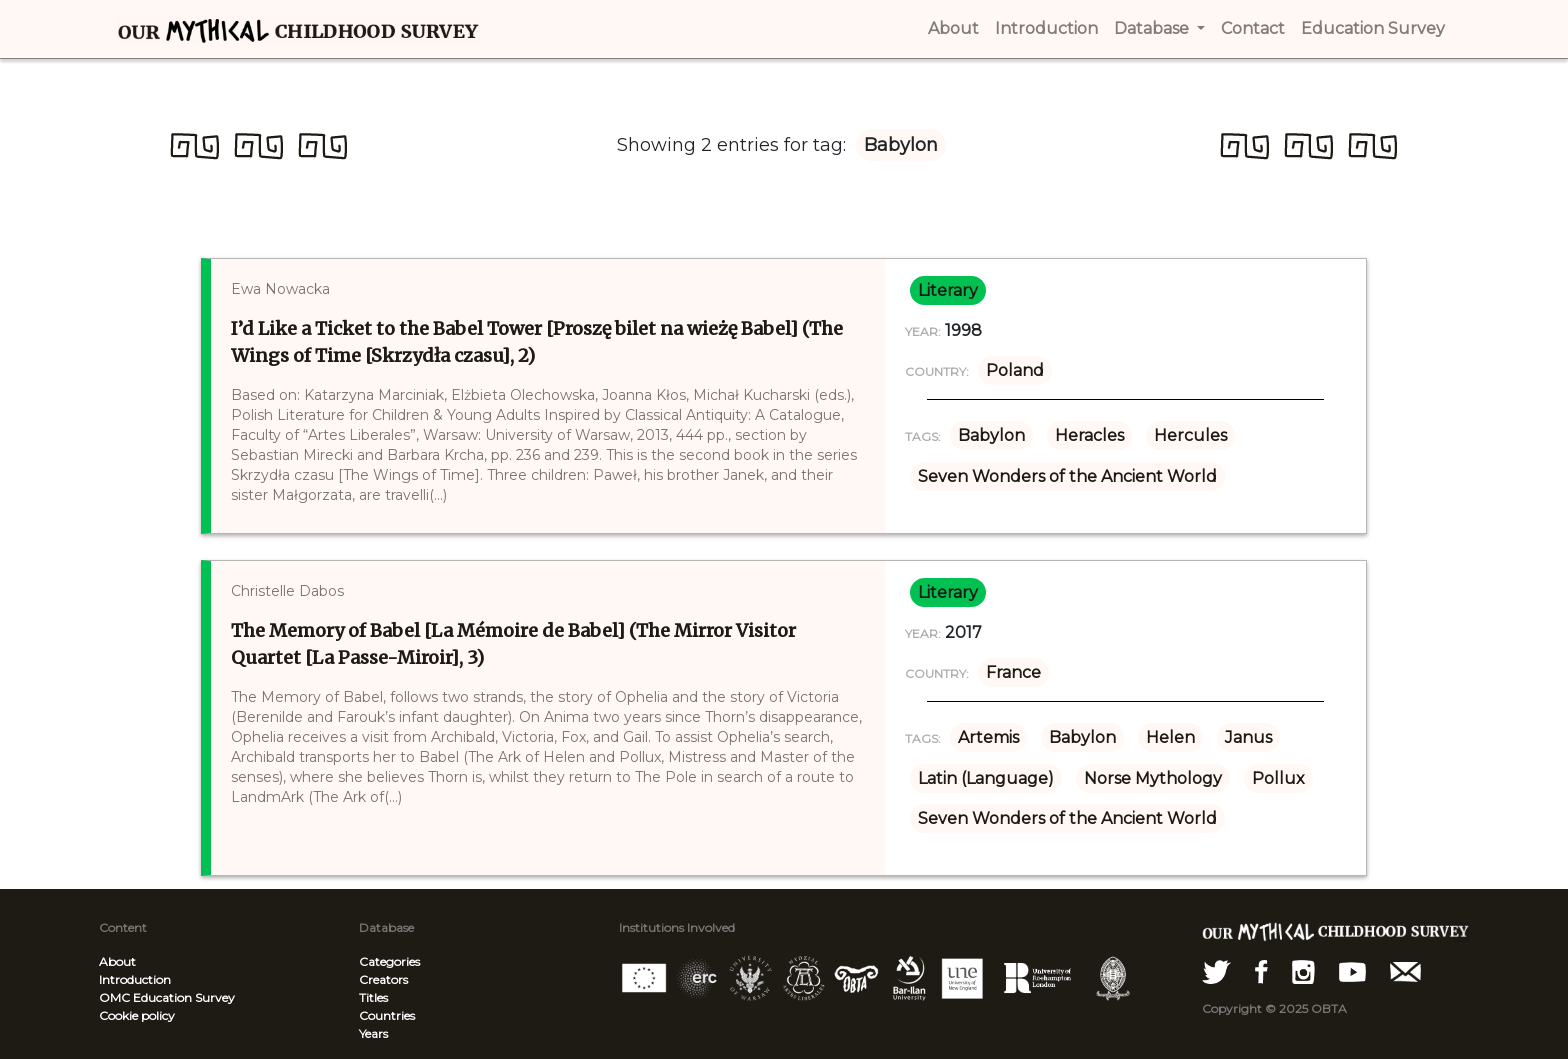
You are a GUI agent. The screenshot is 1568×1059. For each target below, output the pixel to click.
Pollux (1278, 778)
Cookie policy (137, 1015)
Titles (373, 997)
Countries (387, 1015)
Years (373, 1033)
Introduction (135, 979)
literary (948, 290)
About (117, 961)
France (1013, 672)
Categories (389, 961)
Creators (383, 979)
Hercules (1190, 435)
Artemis (988, 737)
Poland (1015, 370)
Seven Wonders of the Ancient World (1067, 476)
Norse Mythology (1153, 778)
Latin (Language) (986, 778)
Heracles (1089, 435)
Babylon (991, 435)
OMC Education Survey (167, 997)
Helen (1170, 737)
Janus (1248, 737)
